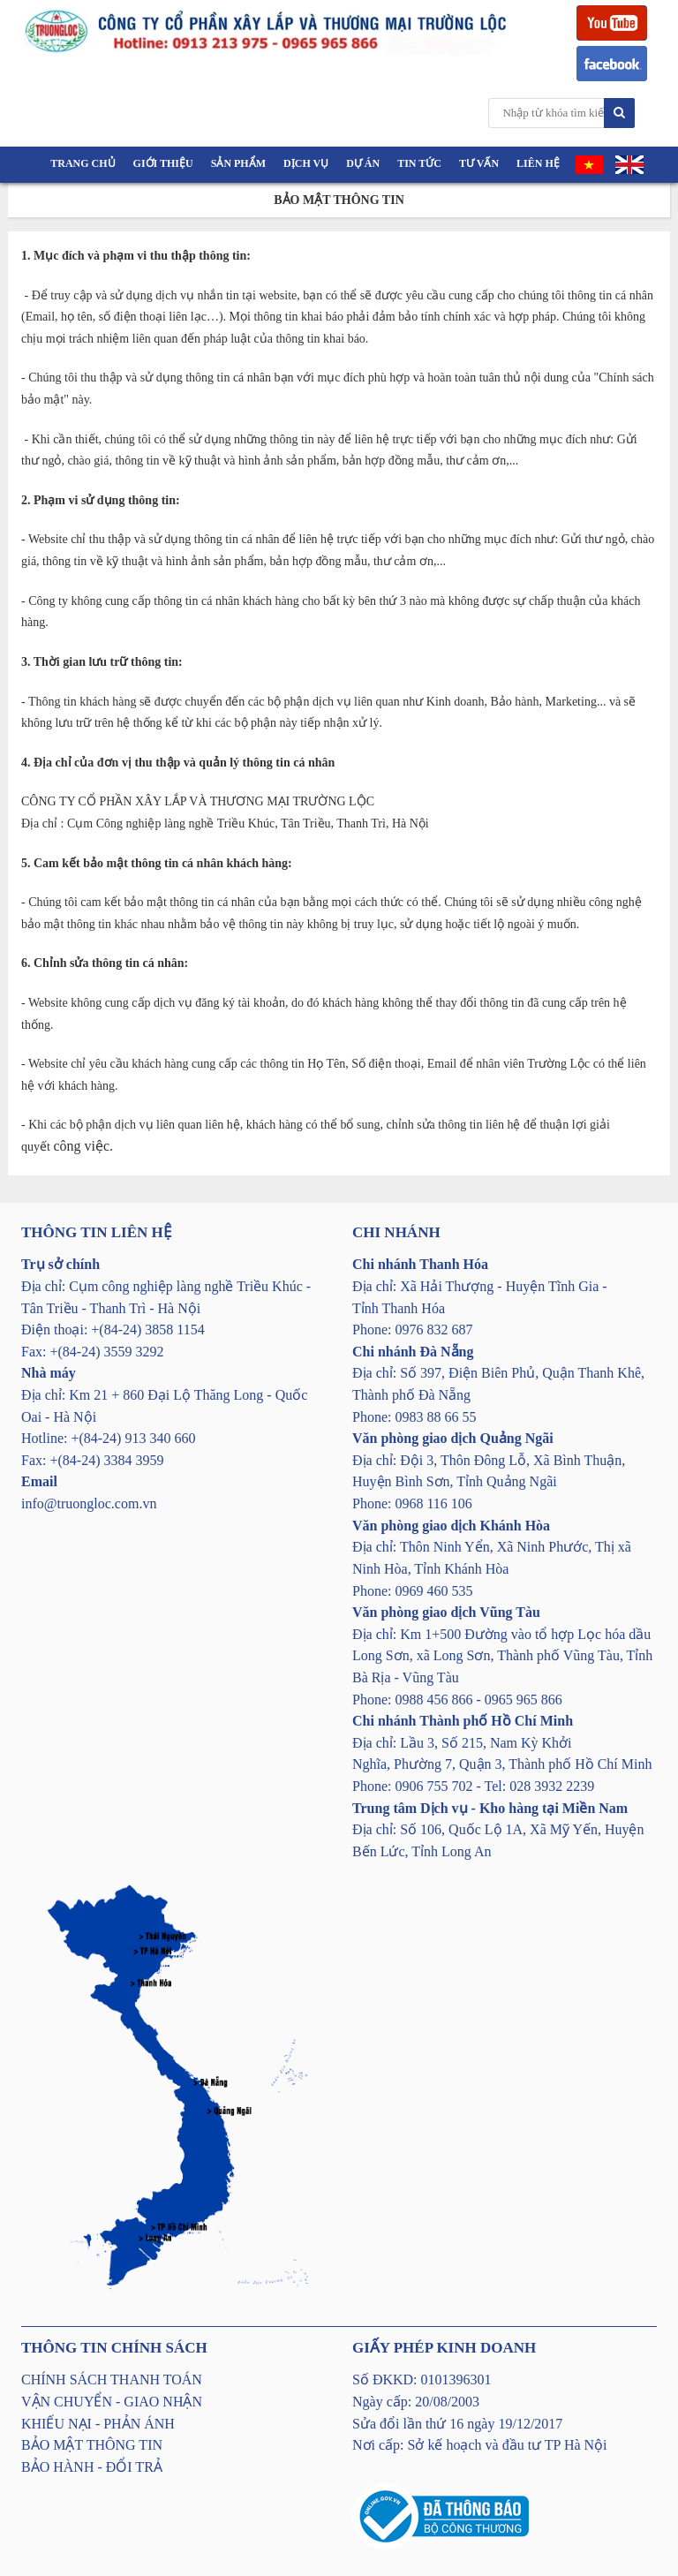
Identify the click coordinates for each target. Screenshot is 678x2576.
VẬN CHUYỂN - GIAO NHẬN (111, 2401)
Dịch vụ (305, 163)
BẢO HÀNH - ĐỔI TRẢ (91, 2466)
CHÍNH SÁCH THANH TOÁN (111, 2379)
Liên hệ (538, 163)
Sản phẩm (238, 163)
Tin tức (419, 163)
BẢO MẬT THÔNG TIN (91, 2444)
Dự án (363, 163)
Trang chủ (82, 163)
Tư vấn (479, 163)
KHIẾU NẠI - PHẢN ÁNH (98, 2423)
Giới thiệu (163, 163)
